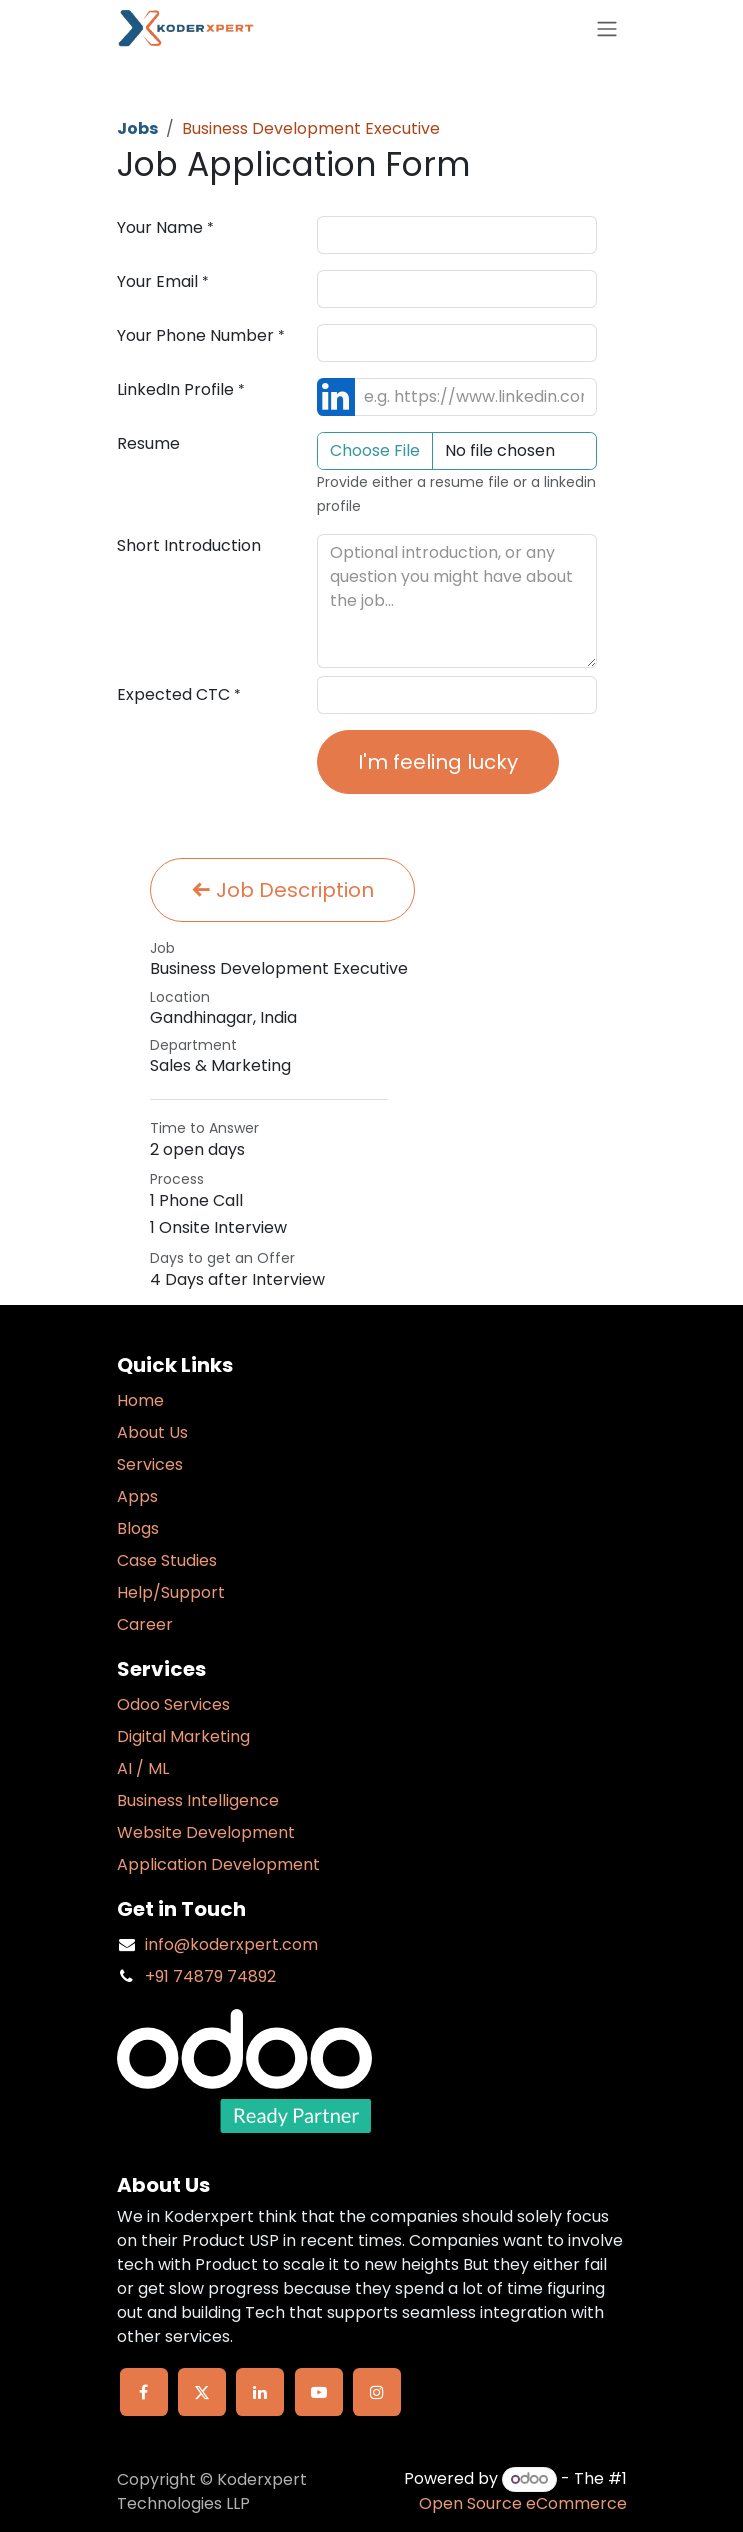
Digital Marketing (183, 1736)
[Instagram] (377, 2392)
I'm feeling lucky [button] (438, 762)
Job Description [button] (282, 890)
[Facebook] (144, 2392)
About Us (152, 1432)
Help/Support (171, 1592)
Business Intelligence (198, 1800)
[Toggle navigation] (607, 28)
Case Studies (167, 1560)
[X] (202, 2392)
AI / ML (143, 1768)
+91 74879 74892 (210, 1976)
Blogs (138, 1528)
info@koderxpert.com (231, 1944)
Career (145, 1624)
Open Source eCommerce (523, 2503)
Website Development (206, 1832)
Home (140, 1400)
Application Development (218, 1864)
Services (150, 1464)
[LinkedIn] (260, 2392)
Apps (137, 1496)
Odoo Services (173, 1704)
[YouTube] (319, 2392)
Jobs (137, 128)
